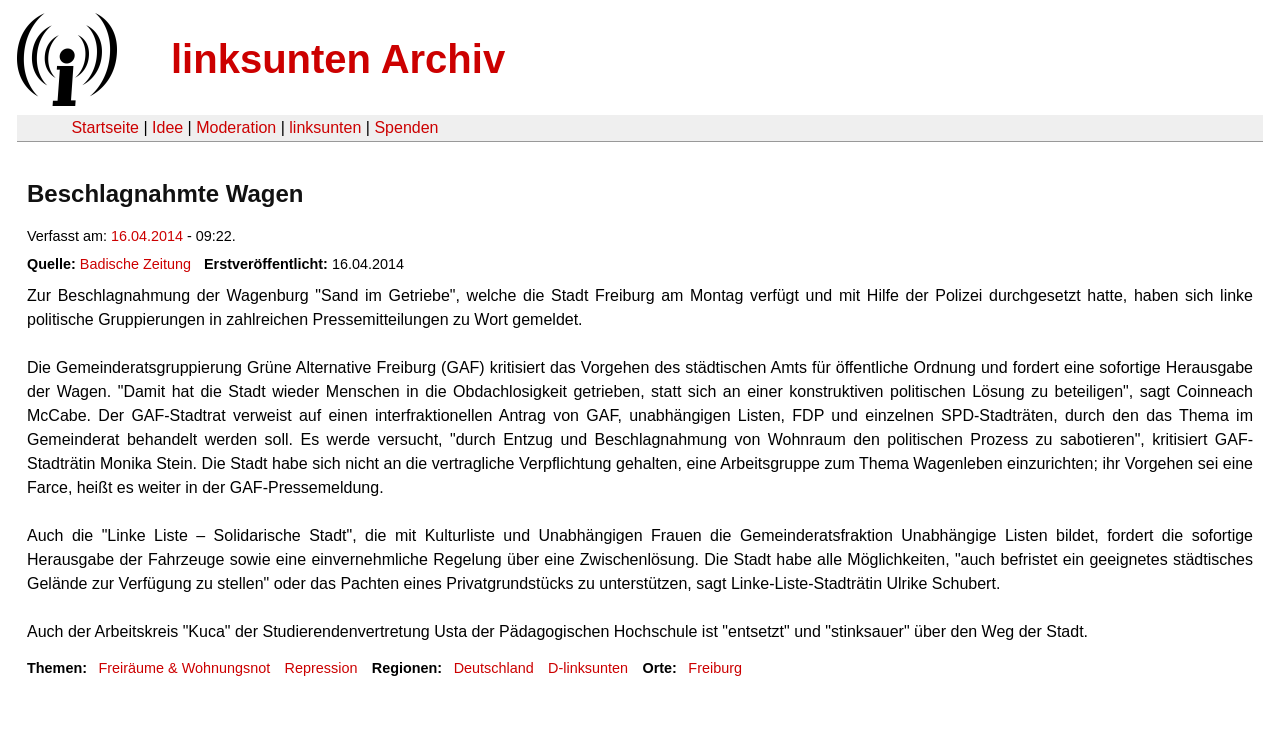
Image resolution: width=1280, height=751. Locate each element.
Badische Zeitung (135, 264)
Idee (167, 127)
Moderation (236, 127)
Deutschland (494, 668)
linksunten (325, 127)
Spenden (406, 127)
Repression (321, 668)
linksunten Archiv (338, 59)
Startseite (105, 127)
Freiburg (715, 668)
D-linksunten (588, 668)
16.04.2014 (147, 236)
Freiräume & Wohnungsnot (184, 668)
